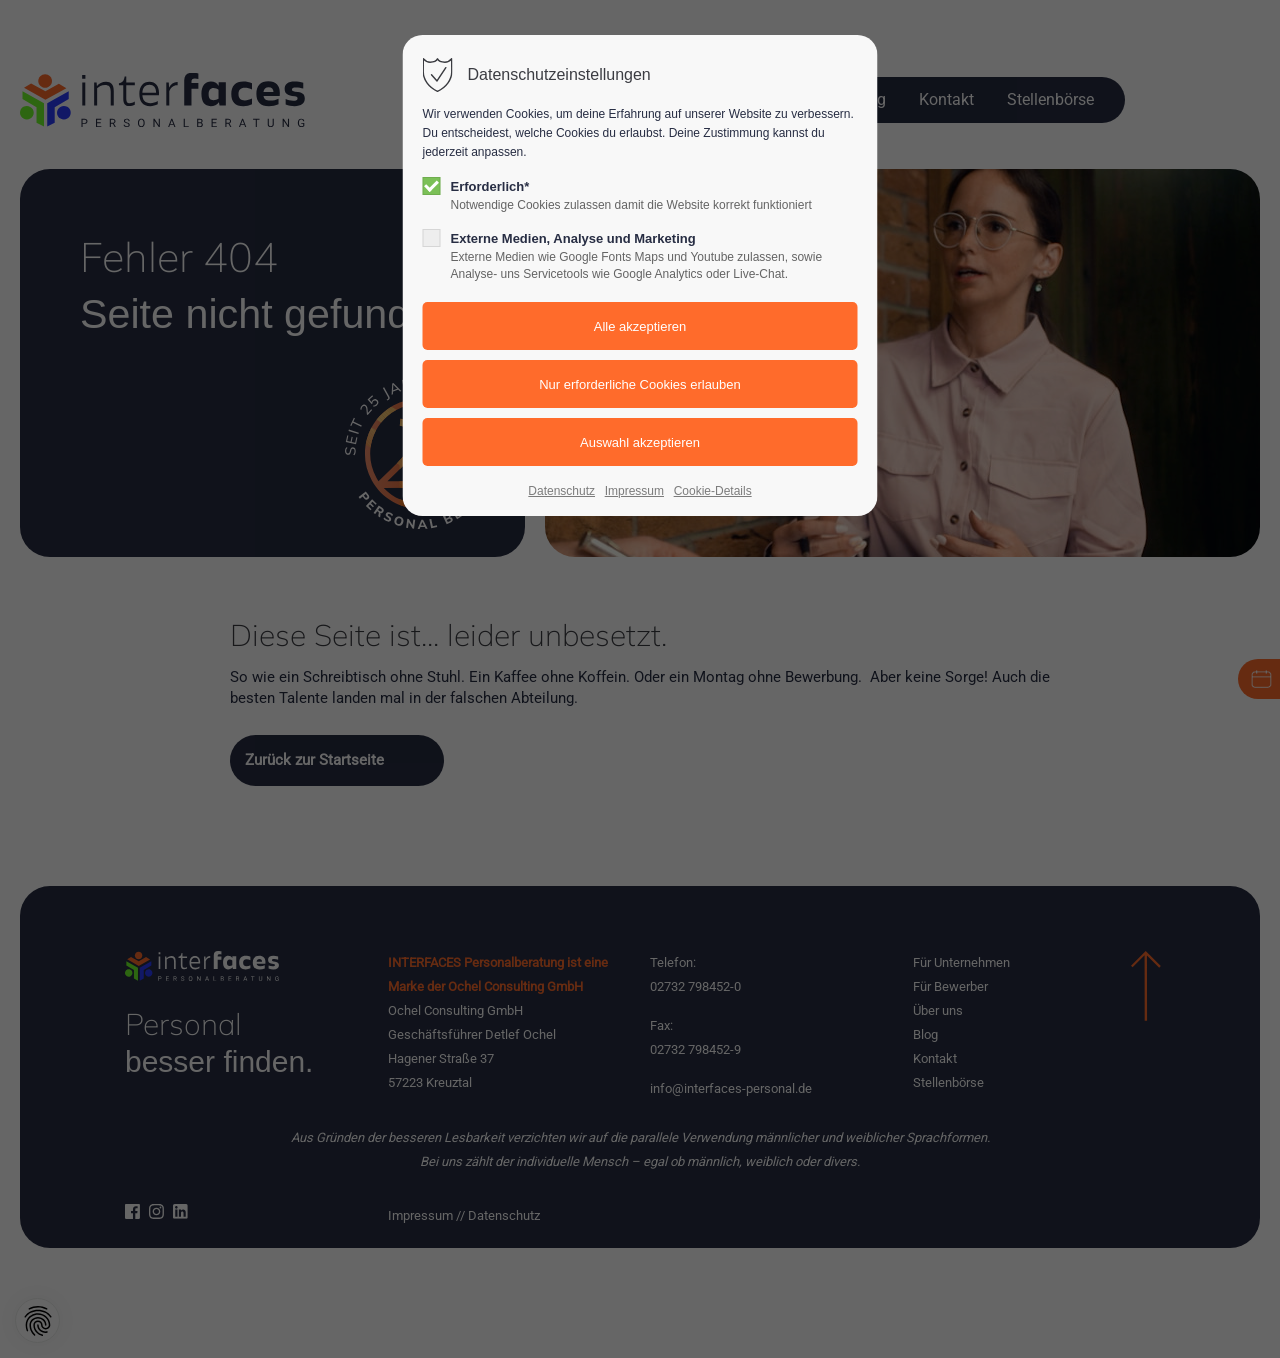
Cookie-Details (713, 491)
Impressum (634, 491)
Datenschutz (561, 491)
